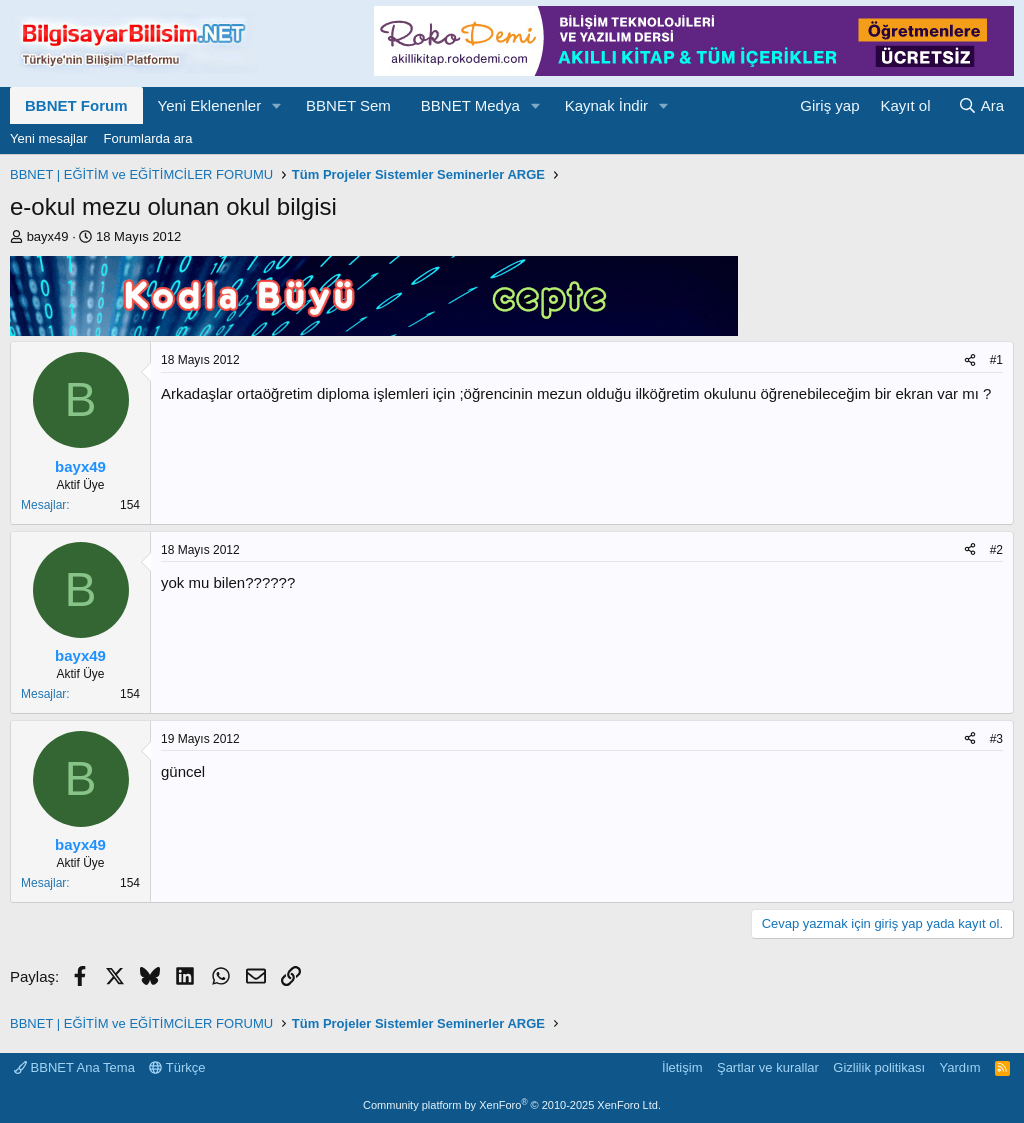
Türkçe (177, 1067)
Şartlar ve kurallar (768, 1067)
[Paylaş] (970, 360)
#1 (996, 360)
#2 (996, 550)
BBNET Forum (76, 105)
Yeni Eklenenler (210, 105)
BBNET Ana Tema (74, 1067)
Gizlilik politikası (879, 1067)
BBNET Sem (348, 105)
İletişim (682, 1067)
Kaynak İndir (606, 105)
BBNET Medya (470, 105)
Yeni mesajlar (49, 138)
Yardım (960, 1067)
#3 (996, 739)
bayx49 (48, 236)
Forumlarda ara (148, 138)
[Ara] (981, 105)
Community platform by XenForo (512, 1105)
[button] (277, 105)
